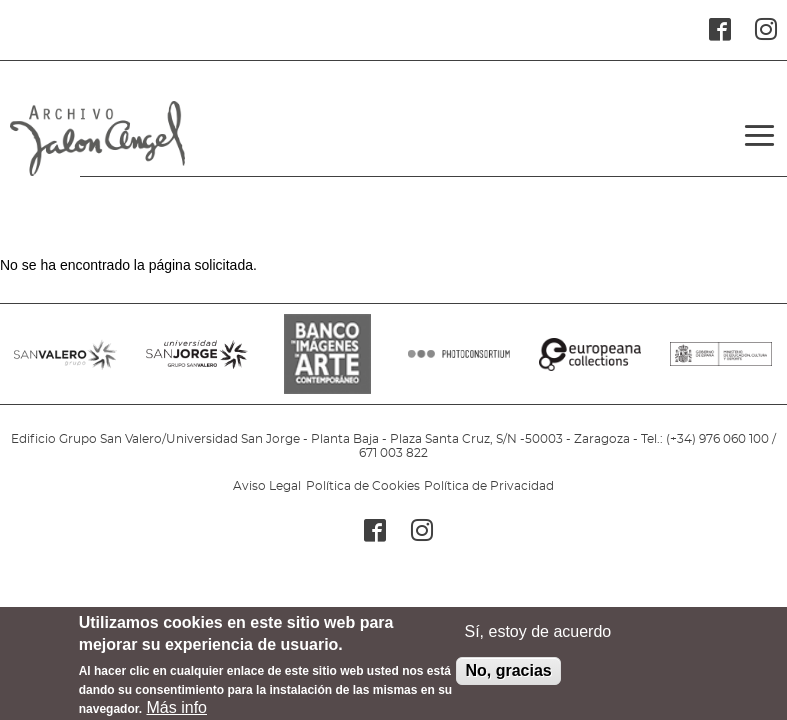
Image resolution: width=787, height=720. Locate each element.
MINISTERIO (721, 364)
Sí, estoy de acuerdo (537, 639)
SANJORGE (197, 364)
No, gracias (508, 678)
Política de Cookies (363, 486)
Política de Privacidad (489, 486)
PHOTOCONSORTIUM (459, 364)
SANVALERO (65, 364)
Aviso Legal (267, 486)
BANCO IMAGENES (328, 364)
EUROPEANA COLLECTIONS (590, 364)
